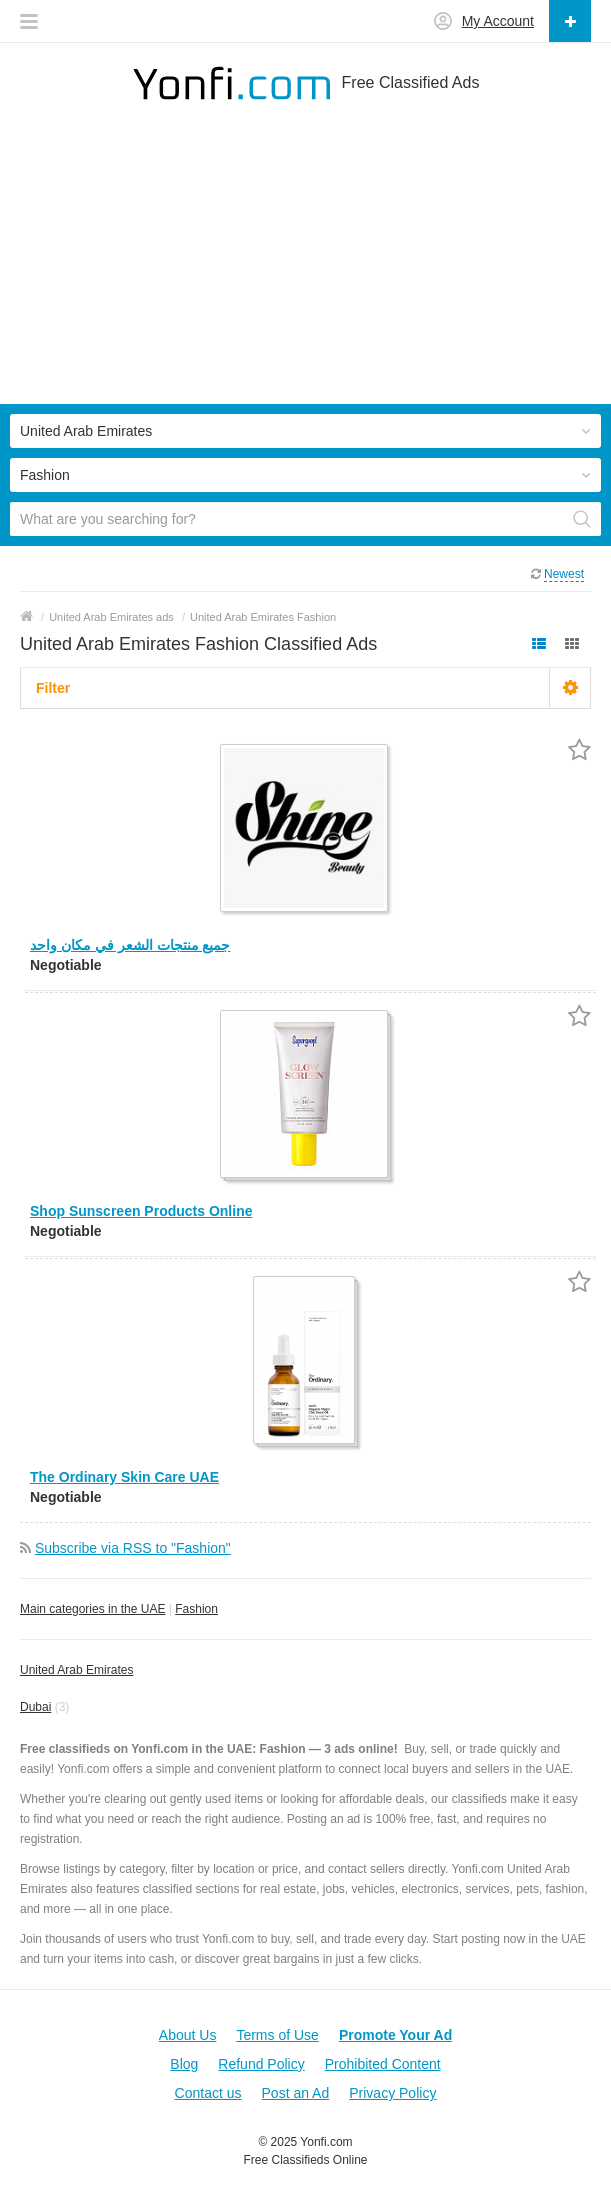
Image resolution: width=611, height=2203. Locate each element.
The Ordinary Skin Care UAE (124, 1477)
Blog (184, 2064)
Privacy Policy (392, 2093)
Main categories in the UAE (92, 1609)
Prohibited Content (383, 2064)
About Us (188, 2035)
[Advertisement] (305, 264)
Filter (53, 688)
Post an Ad (296, 2093)
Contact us (208, 2093)
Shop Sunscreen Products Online (141, 1211)
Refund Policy (261, 2064)
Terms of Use (277, 2035)
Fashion (196, 1609)
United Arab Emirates (76, 1670)
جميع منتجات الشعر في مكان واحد (130, 945)
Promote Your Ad (395, 2035)
